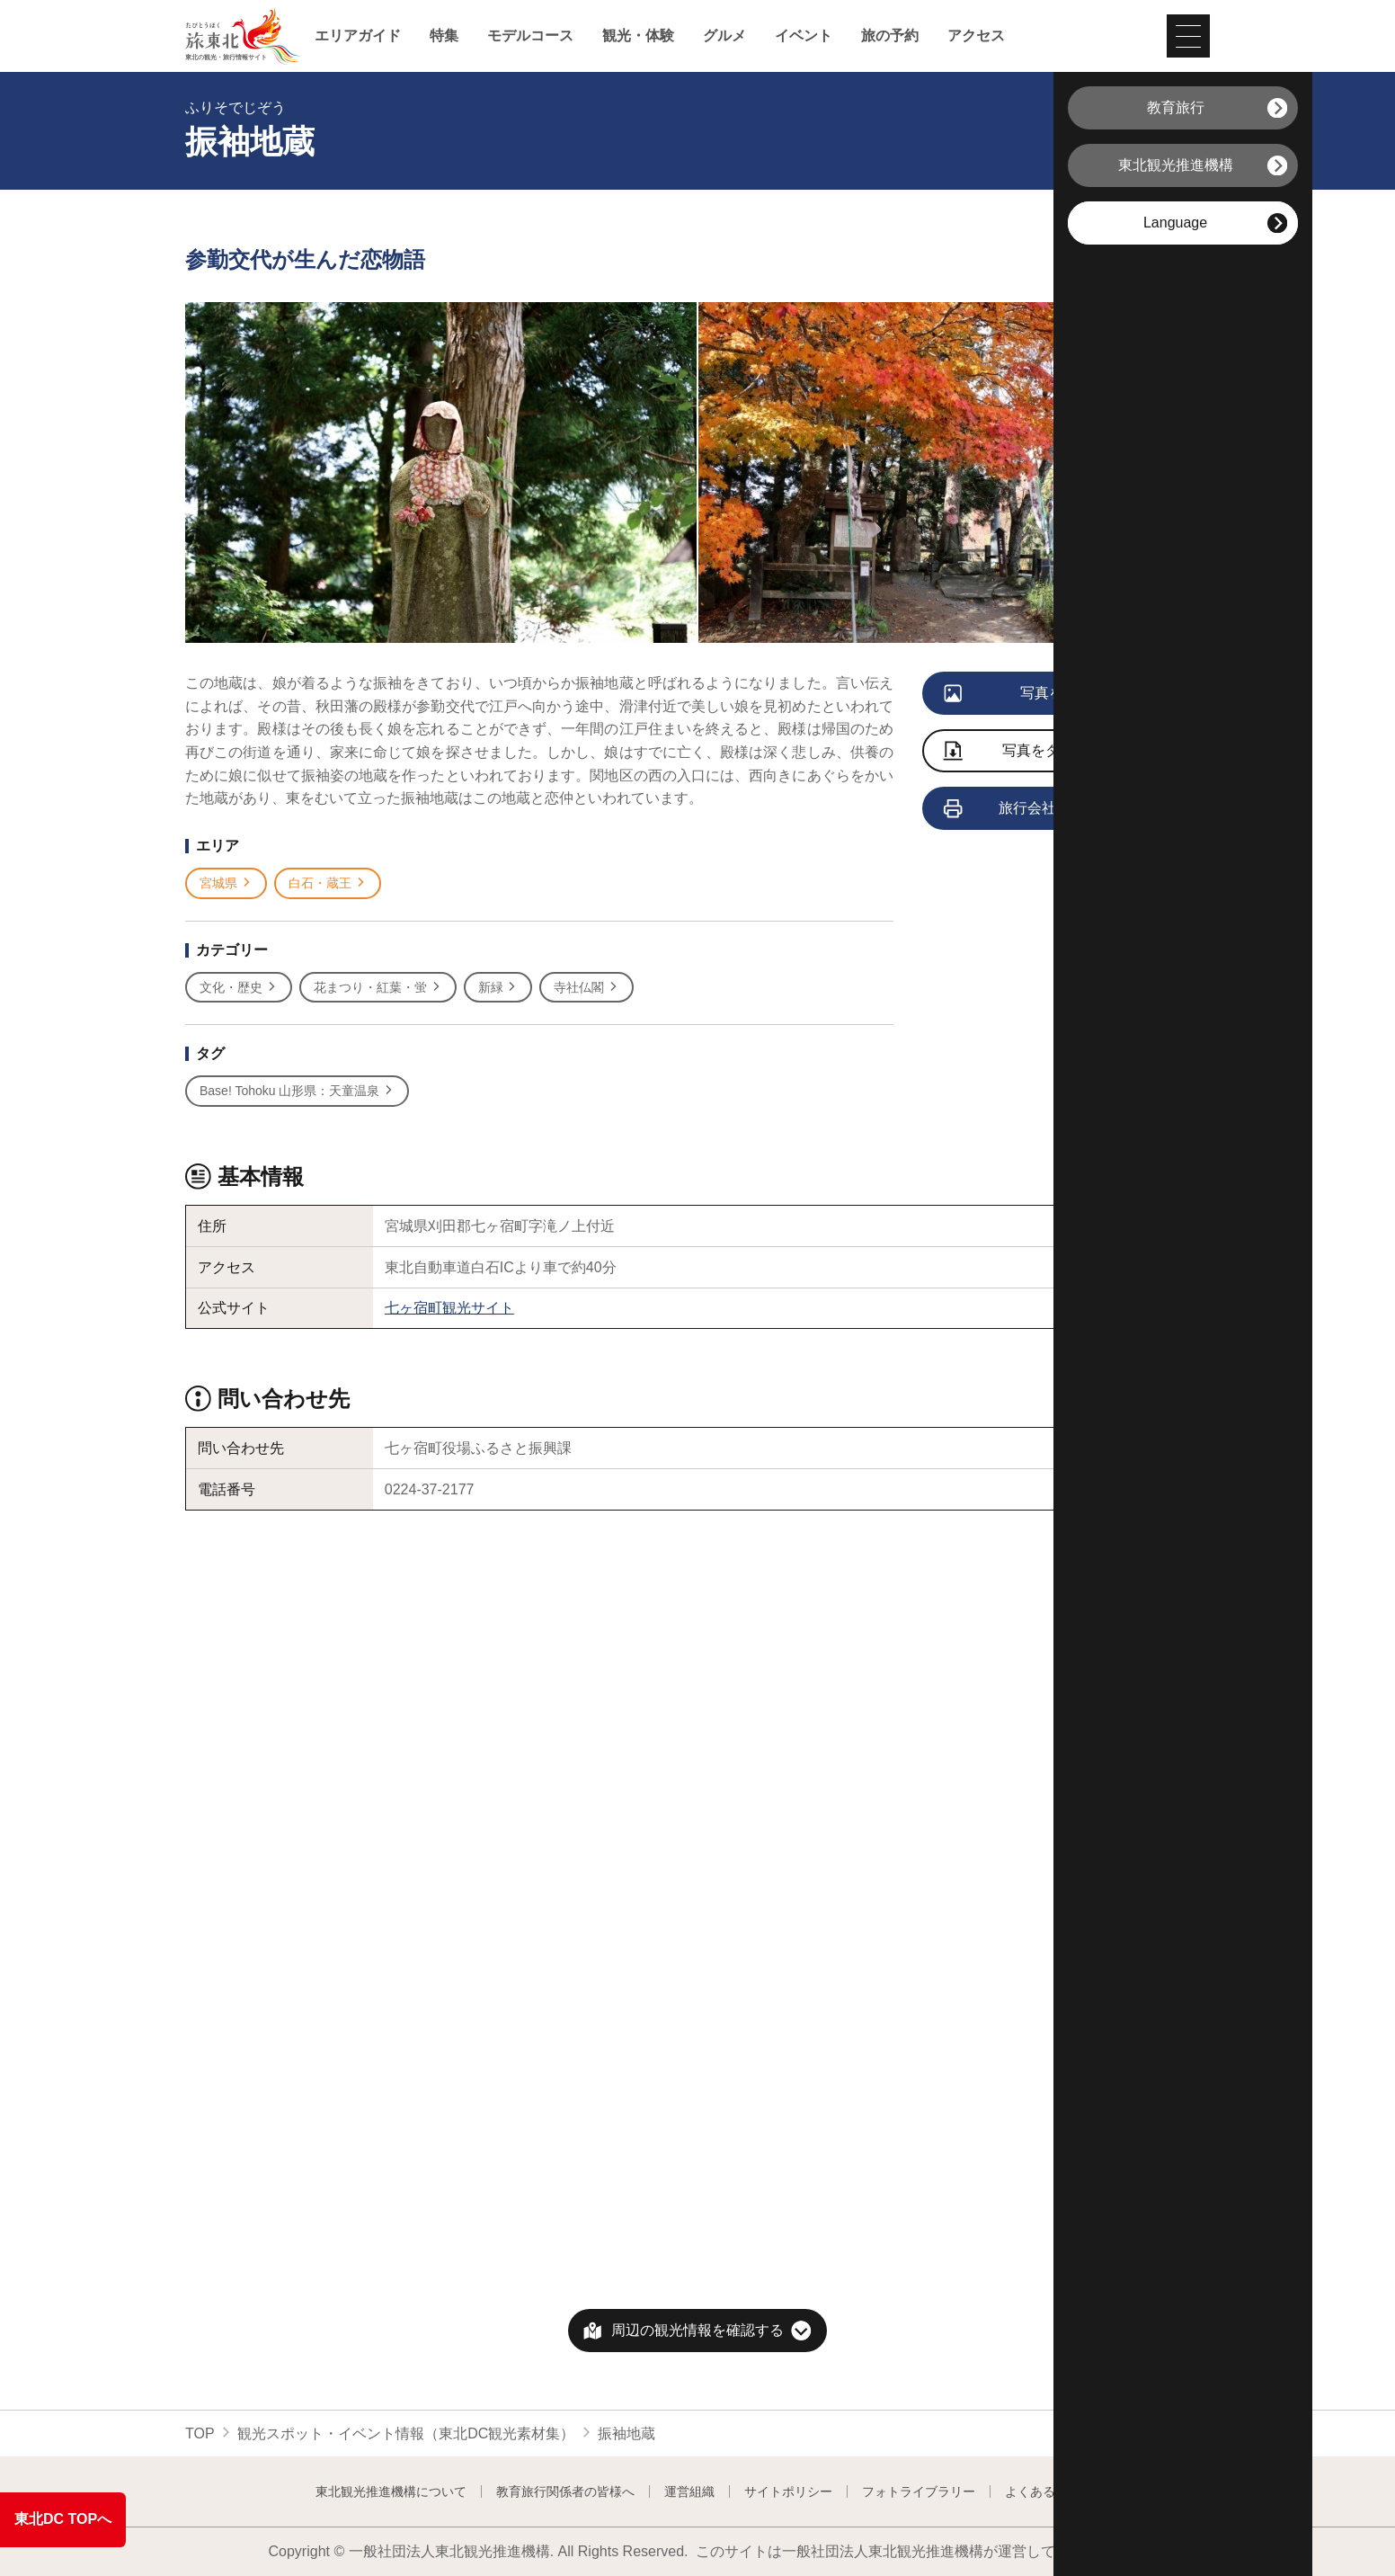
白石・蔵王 (328, 883)
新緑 (498, 987)
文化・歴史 (239, 987)
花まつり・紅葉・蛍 (378, 987)
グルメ (724, 36)
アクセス (976, 36)
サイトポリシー (788, 2491)
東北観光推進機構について (390, 2491)
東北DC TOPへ (62, 2519)
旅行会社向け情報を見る (1051, 809)
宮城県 (226, 883)
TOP (200, 2433)
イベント (803, 36)
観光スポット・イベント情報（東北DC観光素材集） (405, 2433)
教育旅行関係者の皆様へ (565, 2491)
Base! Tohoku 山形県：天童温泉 (297, 1091)
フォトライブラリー (918, 2491)
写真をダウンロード (1038, 752)
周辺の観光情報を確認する (697, 2330)
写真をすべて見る (1040, 694)
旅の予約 (890, 36)
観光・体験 (638, 36)
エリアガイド (358, 36)
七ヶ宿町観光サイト (449, 1307)
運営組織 (689, 2491)
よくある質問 (1042, 2491)
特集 (444, 36)
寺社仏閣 (586, 987)
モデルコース (530, 36)
